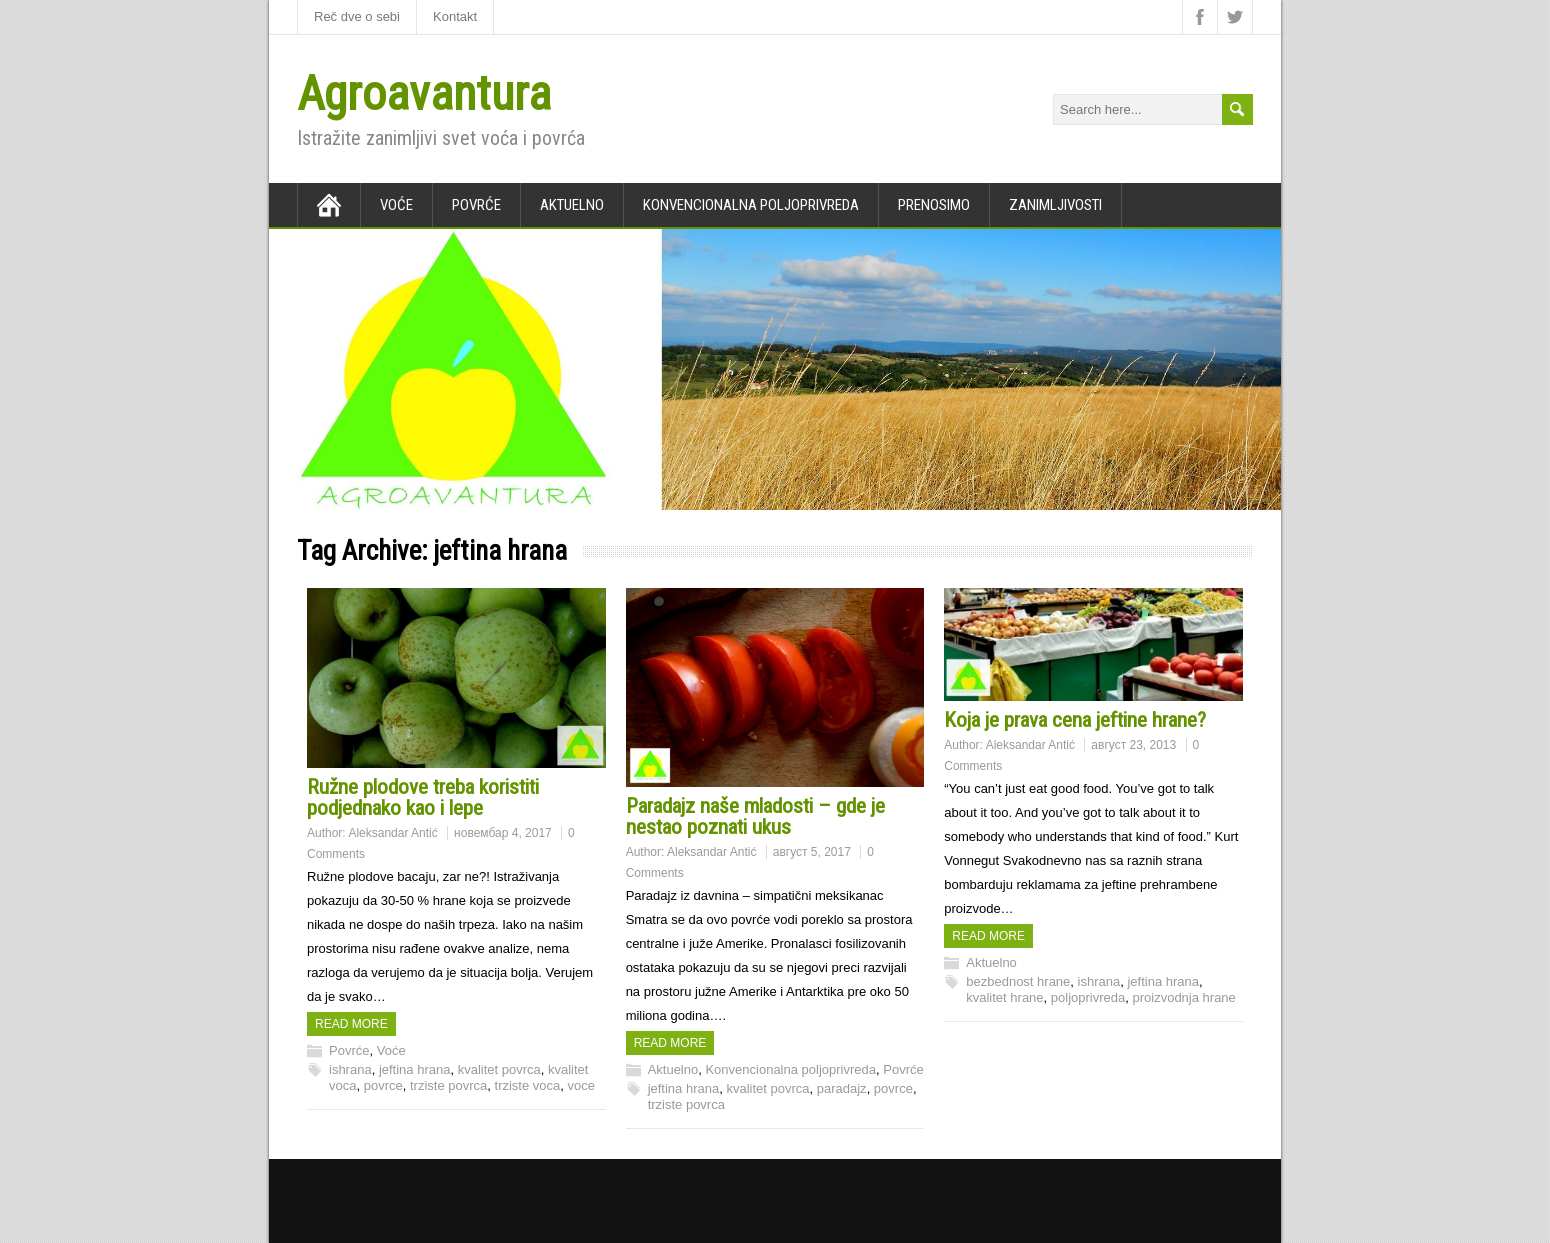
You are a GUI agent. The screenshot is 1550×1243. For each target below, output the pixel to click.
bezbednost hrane (1018, 981)
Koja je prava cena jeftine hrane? (1075, 720)
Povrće (476, 205)
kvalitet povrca (499, 1069)
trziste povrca (448, 1085)
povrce (383, 1085)
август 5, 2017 (812, 852)
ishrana (350, 1069)
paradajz (842, 1088)
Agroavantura (424, 93)
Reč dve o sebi (357, 16)
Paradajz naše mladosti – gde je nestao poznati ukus (755, 816)
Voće (396, 205)
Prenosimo (934, 205)
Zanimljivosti (1055, 205)
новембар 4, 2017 (503, 833)
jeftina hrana (415, 1069)
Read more (351, 1024)
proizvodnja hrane (1183, 997)
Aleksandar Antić (392, 833)
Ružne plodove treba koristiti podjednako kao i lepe (423, 797)
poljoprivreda (1088, 997)
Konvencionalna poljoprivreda (751, 205)
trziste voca (528, 1085)
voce (581, 1085)
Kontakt (455, 16)
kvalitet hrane (1004, 997)
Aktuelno (572, 205)
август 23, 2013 (1133, 745)
